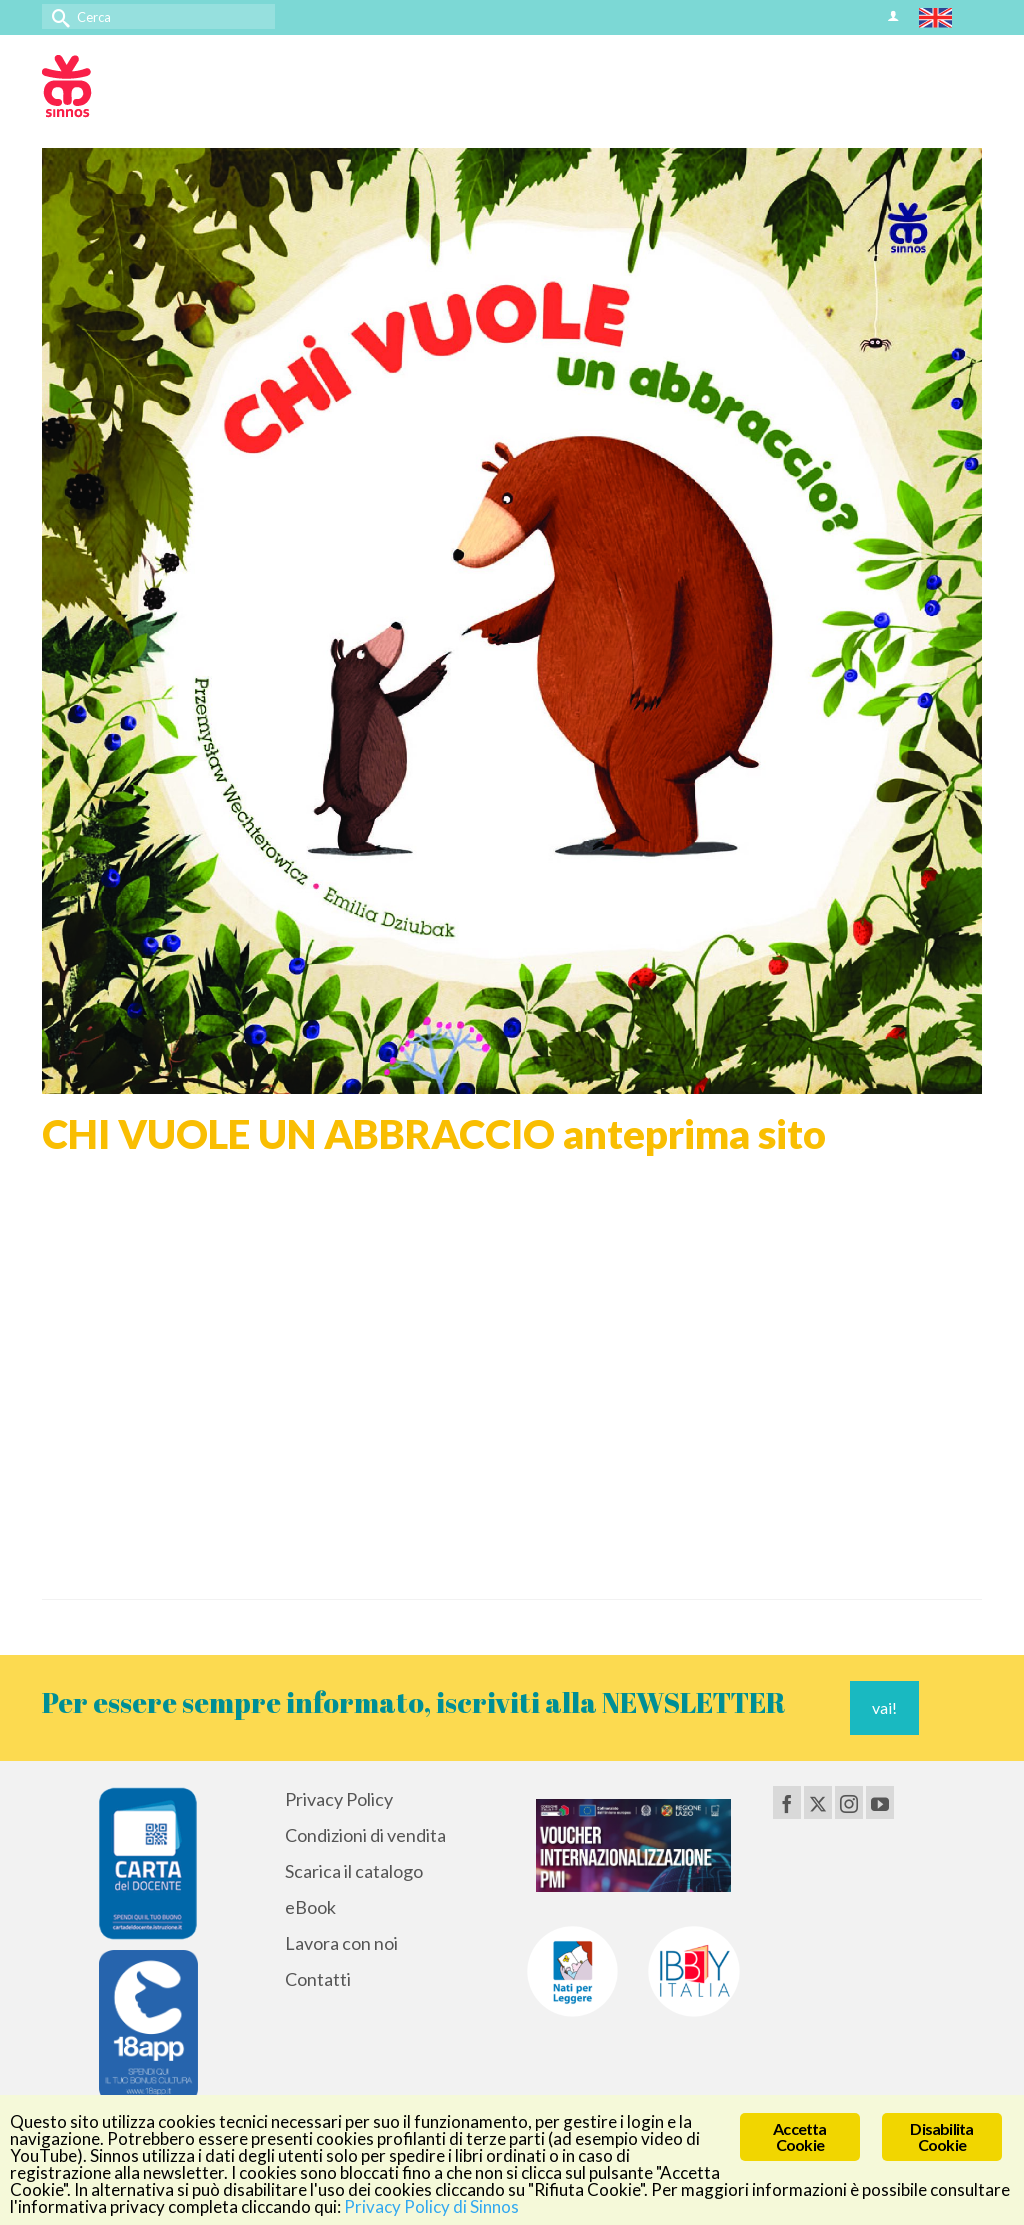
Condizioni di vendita (365, 1835)
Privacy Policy (339, 1799)
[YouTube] (880, 1802)
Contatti (318, 1979)
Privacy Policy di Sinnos (431, 2206)
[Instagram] (849, 1802)
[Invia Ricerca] (57, 16)
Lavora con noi (341, 1943)
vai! (884, 1707)
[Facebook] (787, 1802)
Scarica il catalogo (354, 1871)
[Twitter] (818, 1802)
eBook (310, 1907)
